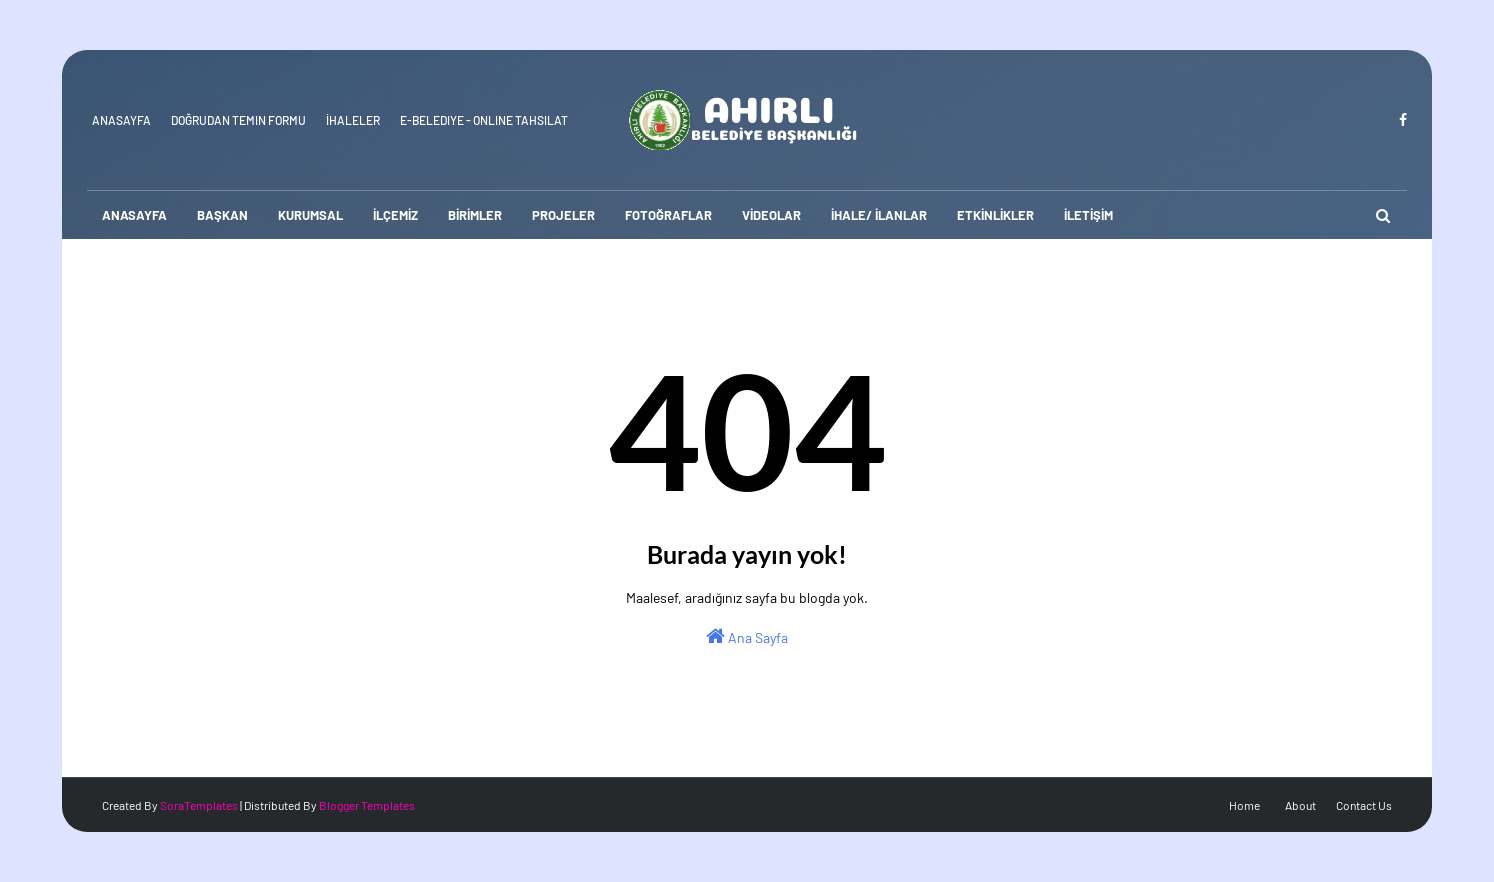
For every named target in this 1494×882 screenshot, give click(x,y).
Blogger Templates (367, 805)
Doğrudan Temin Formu (238, 120)
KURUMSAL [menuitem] (310, 215)
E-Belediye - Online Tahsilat (484, 120)
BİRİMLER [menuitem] (475, 215)
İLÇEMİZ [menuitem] (395, 215)
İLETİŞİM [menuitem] (1088, 215)
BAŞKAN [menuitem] (222, 215)
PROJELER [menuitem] (563, 215)
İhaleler (353, 120)
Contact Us (1364, 805)
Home (1244, 805)
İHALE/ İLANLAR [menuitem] (879, 215)
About (1300, 805)
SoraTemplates (199, 805)
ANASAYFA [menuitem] (134, 215)
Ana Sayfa (747, 636)
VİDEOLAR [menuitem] (771, 215)
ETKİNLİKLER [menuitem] (995, 215)
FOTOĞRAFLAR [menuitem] (668, 215)
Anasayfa (121, 120)
